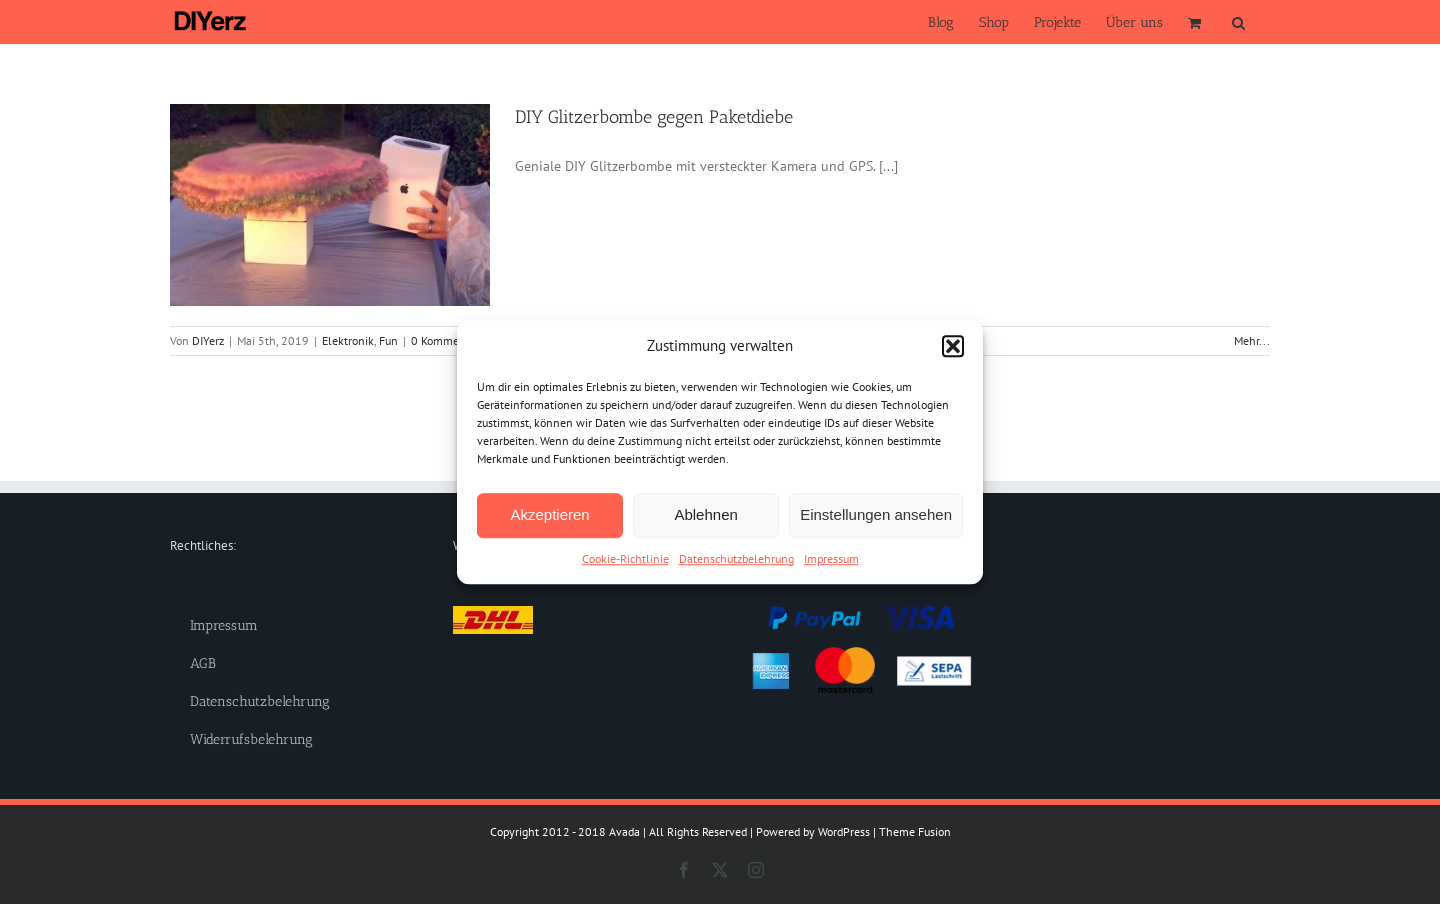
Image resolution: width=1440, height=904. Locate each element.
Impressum (831, 558)
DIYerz (208, 340)
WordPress (844, 831)
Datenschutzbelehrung (736, 558)
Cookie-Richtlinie (625, 558)
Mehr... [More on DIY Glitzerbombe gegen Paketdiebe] (1252, 340)
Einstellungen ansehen (876, 514)
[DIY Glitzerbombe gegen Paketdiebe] (330, 205)
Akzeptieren (549, 514)
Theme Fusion (915, 831)
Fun (388, 340)
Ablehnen (705, 514)
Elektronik (348, 340)
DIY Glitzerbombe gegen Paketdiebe (654, 117)
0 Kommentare (448, 340)
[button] (953, 347)
